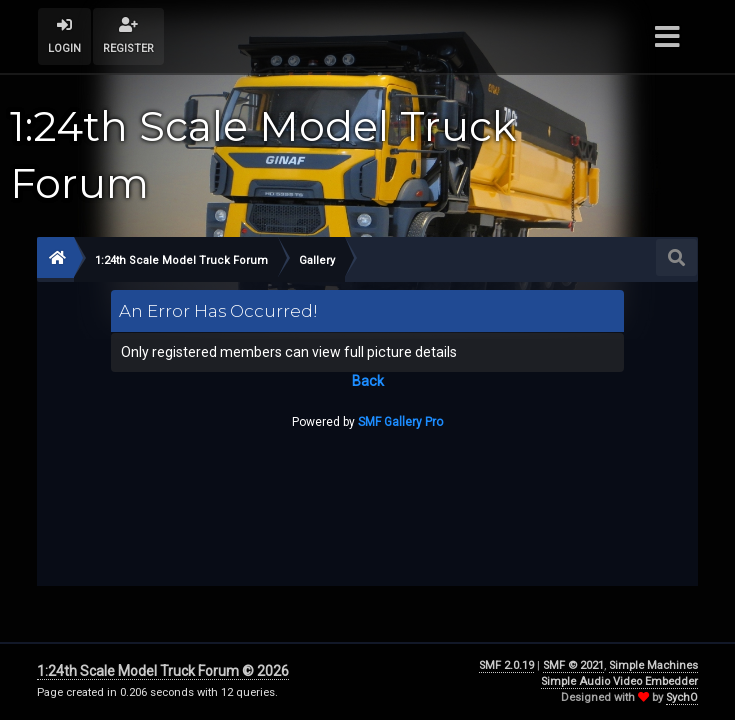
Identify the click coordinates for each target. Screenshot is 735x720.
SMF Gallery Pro (400, 422)
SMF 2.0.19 (506, 665)
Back (368, 381)
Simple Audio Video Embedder (619, 681)
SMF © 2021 (573, 665)
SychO (682, 697)
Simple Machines (653, 665)
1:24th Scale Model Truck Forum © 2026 (163, 671)
